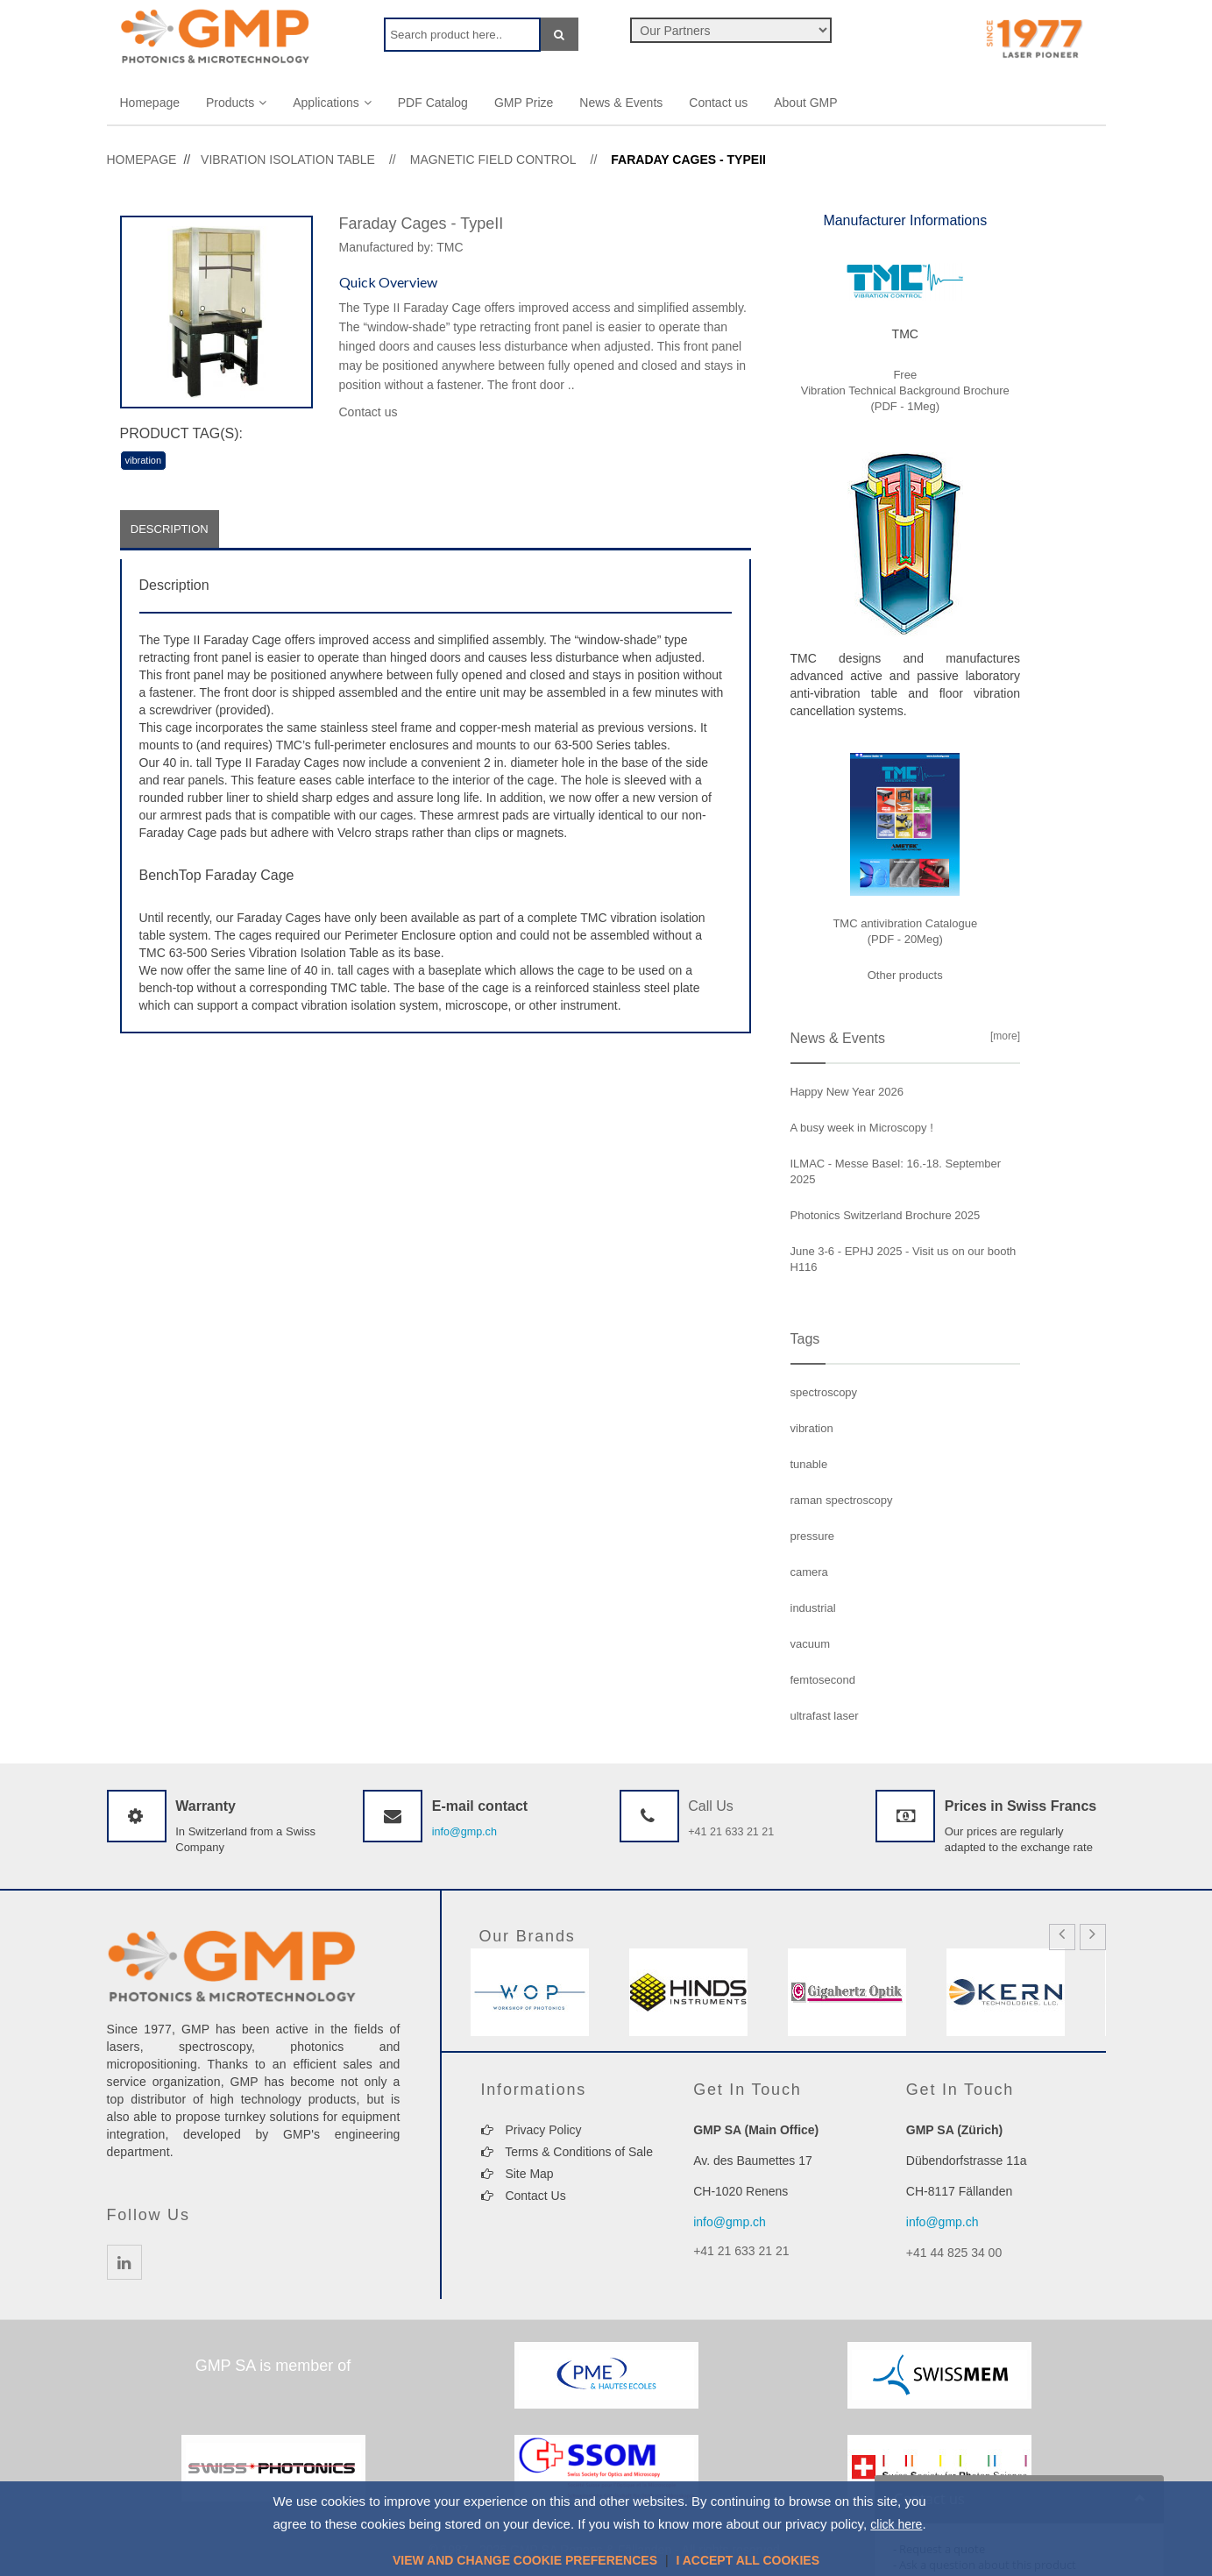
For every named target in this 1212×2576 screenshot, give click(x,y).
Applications (332, 103)
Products (236, 103)
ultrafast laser (824, 1715)
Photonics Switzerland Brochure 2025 (885, 1215)
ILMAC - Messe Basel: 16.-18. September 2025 (896, 1171)
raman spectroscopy (841, 1500)
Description (172, 529)
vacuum (810, 1643)
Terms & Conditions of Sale (567, 2152)
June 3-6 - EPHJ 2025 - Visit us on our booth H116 (903, 1259)
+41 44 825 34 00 (954, 2253)
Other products (905, 975)
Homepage (150, 103)
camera (809, 1572)
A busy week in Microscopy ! (861, 1127)
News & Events (621, 103)
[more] (1002, 1036)
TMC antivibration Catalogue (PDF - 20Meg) (905, 931)
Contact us (718, 103)
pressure (812, 1536)
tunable (809, 1464)
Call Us (711, 1806)
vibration (143, 460)
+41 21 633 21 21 (732, 1831)
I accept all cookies (747, 2560)
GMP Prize (523, 103)
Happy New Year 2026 (847, 1091)
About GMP (805, 103)
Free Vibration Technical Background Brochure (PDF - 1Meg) (905, 390)
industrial (813, 1607)
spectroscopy (824, 1392)
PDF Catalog (433, 103)
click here (896, 2524)
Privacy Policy (531, 2130)
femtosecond (822, 1679)
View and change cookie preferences (525, 2560)
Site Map (517, 2174)
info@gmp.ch (466, 1831)
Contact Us (523, 2196)
